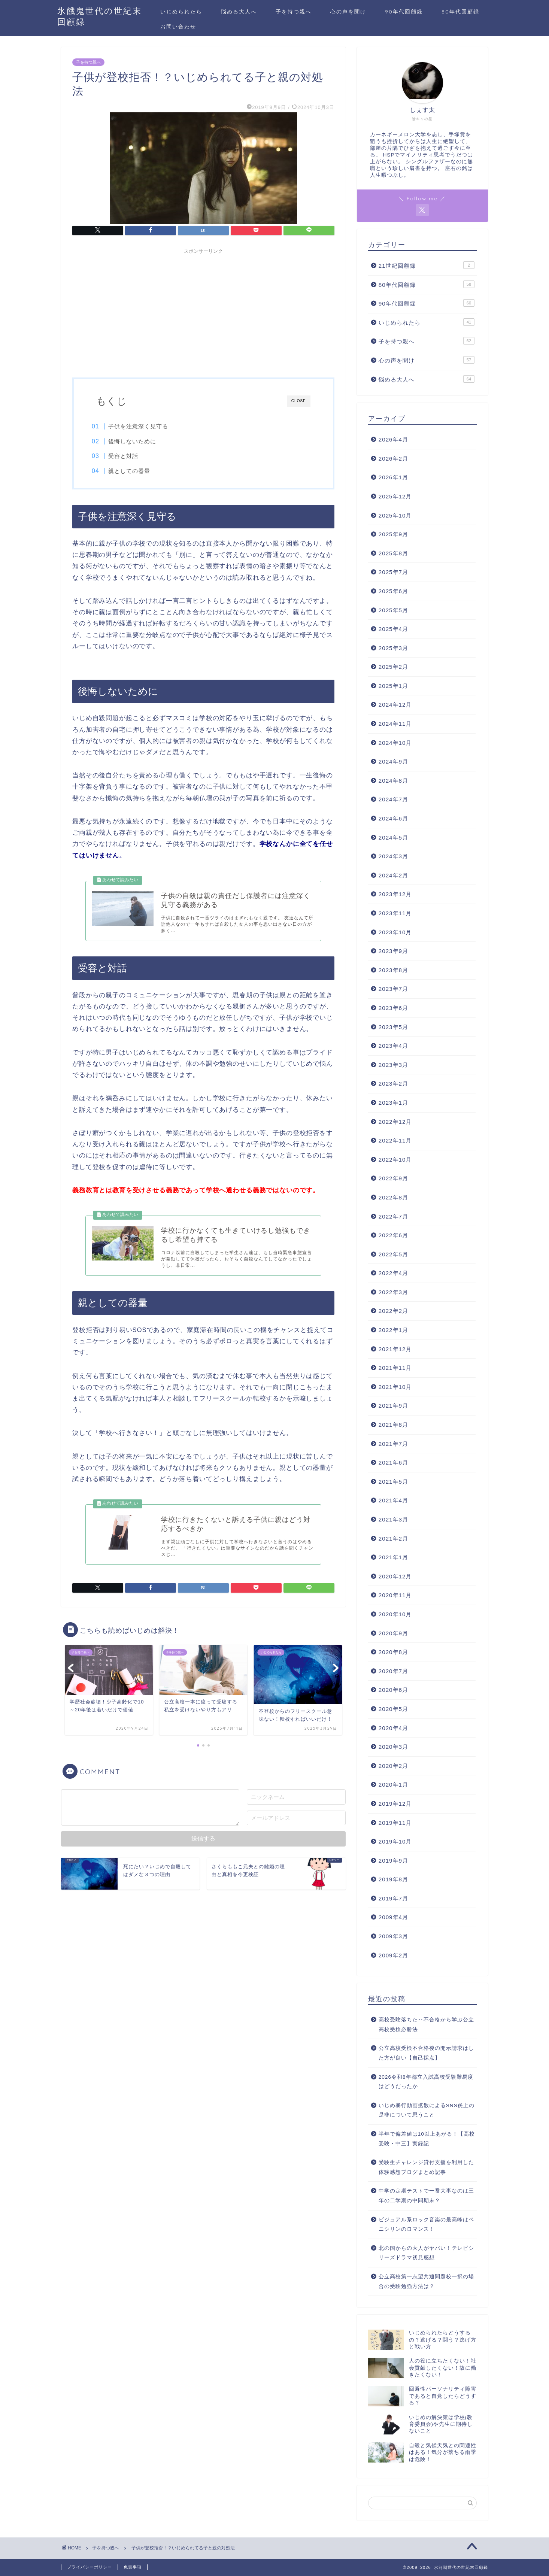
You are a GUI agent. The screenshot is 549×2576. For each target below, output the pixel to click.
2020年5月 (393, 1709)
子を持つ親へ (294, 11)
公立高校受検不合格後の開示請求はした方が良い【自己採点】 (426, 2053)
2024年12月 (395, 704)
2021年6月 (393, 1462)
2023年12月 (395, 894)
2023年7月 (393, 989)
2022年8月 (393, 1197)
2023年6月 (393, 1008)
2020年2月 (393, 1766)
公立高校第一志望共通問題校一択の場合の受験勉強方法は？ (426, 2281)
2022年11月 (395, 1140)
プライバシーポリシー (89, 2567)
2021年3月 (393, 1519)
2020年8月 (393, 1652)
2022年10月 (395, 1159)
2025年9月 (393, 534)
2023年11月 (395, 913)
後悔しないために (137, 441)
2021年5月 (393, 1481)
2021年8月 (393, 1424)
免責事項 (133, 2567)
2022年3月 (393, 1292)
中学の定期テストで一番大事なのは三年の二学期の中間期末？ (426, 2195)
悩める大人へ (239, 11)
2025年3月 (393, 648)
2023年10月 (395, 932)
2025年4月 (393, 629)
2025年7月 (393, 572)
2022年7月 (393, 1216)
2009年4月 (393, 1917)
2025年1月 (393, 686)
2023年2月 (393, 1083)
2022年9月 (393, 1178)
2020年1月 (393, 1784)
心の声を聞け (348, 11)
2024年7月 (393, 799)
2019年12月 (395, 1803)
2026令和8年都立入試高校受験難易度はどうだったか (426, 2082)
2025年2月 (393, 667)
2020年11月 (395, 1595)
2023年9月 (393, 951)
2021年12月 (395, 1349)
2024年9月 (393, 761)
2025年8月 (393, 553)
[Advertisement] (203, 310)
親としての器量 (134, 471)
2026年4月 (393, 439)
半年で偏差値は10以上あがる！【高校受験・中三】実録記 (427, 2138)
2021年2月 (393, 1538)
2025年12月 (395, 496)
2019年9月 (393, 1860)
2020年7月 (393, 1671)
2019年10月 (395, 1841)
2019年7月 (393, 1898)
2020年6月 (393, 1690)
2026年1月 (393, 477)
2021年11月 (395, 1368)
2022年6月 (393, 1235)
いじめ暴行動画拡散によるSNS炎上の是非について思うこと (426, 2110)
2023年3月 (393, 1065)
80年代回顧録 (460, 11)
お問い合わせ (178, 26)
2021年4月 (393, 1500)
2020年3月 (393, 1747)
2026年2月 (393, 458)
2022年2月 (393, 1311)
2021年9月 (393, 1405)
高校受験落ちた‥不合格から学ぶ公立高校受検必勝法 (426, 2024)
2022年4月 (393, 1273)
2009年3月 (393, 1936)
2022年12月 (395, 1122)
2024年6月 (393, 818)
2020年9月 (393, 1633)
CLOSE (298, 401)
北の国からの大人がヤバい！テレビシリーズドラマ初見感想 (426, 2253)
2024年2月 (393, 875)
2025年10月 (395, 515)
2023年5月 (393, 1027)
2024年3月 (393, 856)
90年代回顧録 (404, 11)
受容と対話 (128, 456)
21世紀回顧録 (426, 265)
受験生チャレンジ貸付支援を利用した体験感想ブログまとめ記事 (426, 2167)
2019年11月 (395, 1823)
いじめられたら (181, 11)
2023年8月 (393, 970)
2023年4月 (393, 1046)
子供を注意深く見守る (143, 426)
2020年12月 (395, 1576)
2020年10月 (395, 1614)
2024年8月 (393, 780)
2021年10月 (395, 1387)
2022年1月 (393, 1330)
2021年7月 (393, 1444)
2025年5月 (393, 610)
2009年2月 (393, 1955)
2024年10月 (395, 743)
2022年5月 (393, 1254)
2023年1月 (393, 1102)
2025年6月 (393, 591)
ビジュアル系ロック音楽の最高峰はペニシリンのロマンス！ (426, 2224)
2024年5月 (393, 837)
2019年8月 (393, 1879)
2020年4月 (393, 1728)
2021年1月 (393, 1557)
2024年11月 (395, 723)
